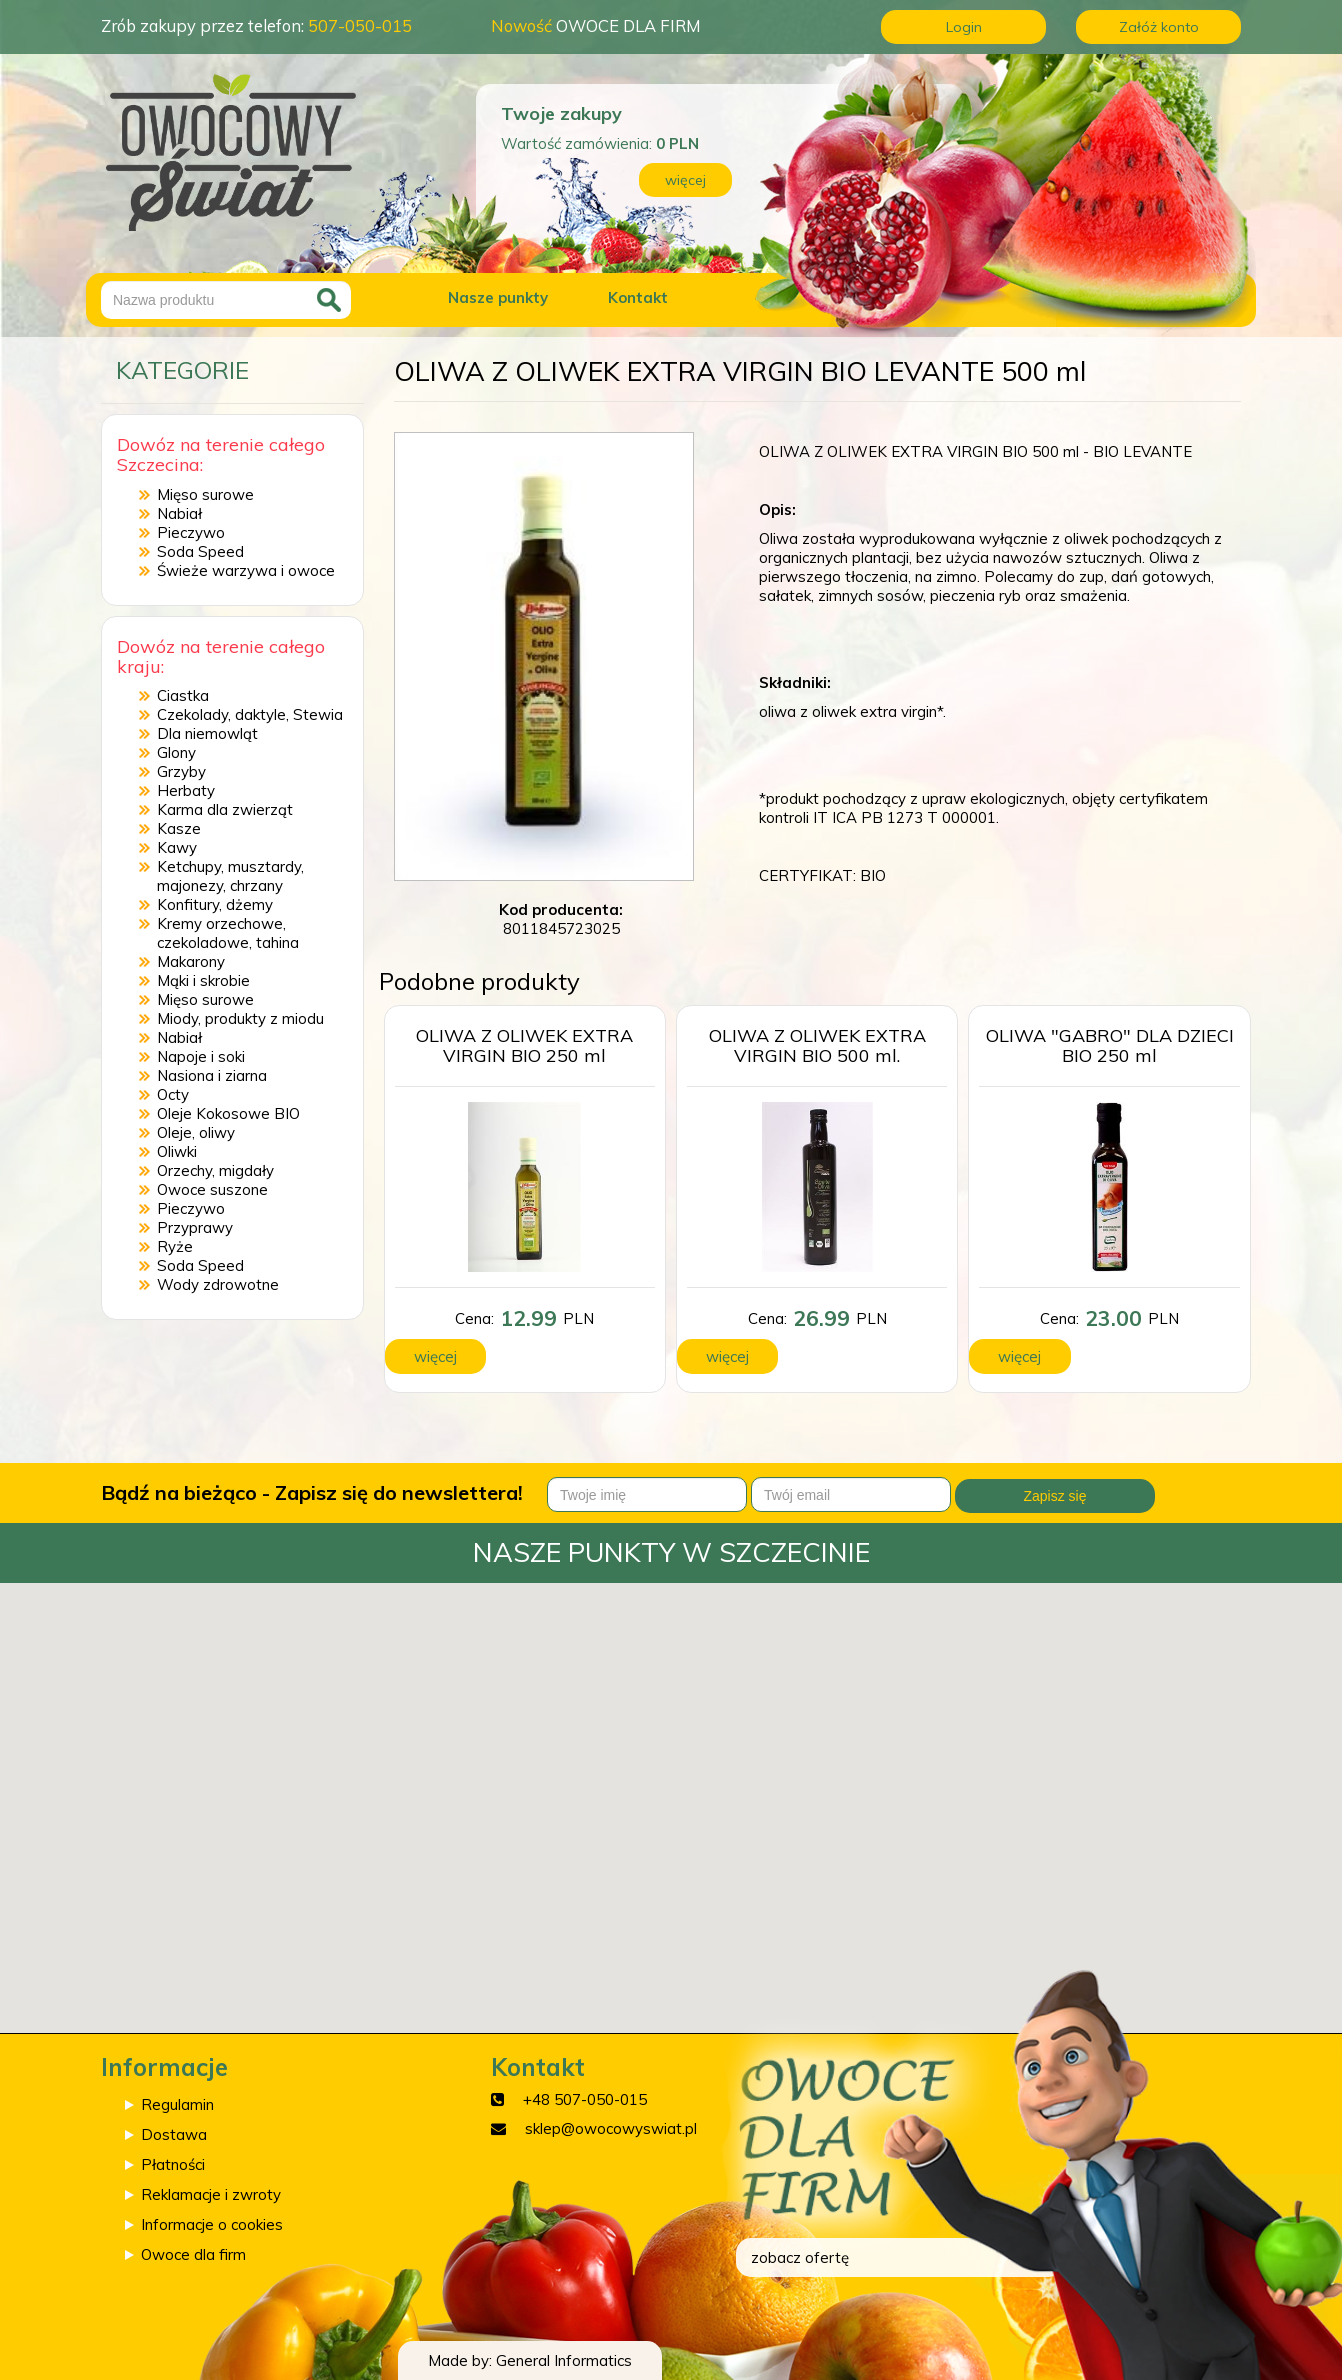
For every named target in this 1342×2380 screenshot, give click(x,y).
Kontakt (638, 297)
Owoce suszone (212, 1189)
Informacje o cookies (212, 2224)
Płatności (173, 2164)
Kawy (177, 847)
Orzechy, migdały (215, 1170)
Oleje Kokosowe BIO (228, 1113)
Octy (173, 1094)
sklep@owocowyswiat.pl (611, 2128)
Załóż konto (1159, 27)
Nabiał (179, 513)
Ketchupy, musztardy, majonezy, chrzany (230, 876)
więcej (685, 180)
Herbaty (186, 790)
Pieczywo (191, 532)
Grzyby (181, 771)
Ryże (175, 1246)
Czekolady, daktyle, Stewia (250, 714)
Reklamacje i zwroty (211, 2194)
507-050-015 (360, 25)
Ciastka (183, 695)
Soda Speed (200, 551)
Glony (176, 752)
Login (964, 27)
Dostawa (174, 2134)
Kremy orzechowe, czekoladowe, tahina (228, 933)
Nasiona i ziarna (212, 1075)
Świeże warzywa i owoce (246, 570)
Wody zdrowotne (218, 1284)
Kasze (179, 828)
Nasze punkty (498, 297)
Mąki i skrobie (203, 980)
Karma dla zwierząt (225, 809)
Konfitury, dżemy (215, 904)
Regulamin (177, 2104)
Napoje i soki (201, 1056)
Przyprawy (195, 1227)
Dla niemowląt (207, 733)
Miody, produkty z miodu (240, 1018)
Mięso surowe (205, 494)
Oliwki (177, 1151)
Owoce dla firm (193, 2254)
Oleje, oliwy (196, 1132)
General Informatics (564, 2360)
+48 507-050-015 (585, 2099)
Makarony (191, 961)
